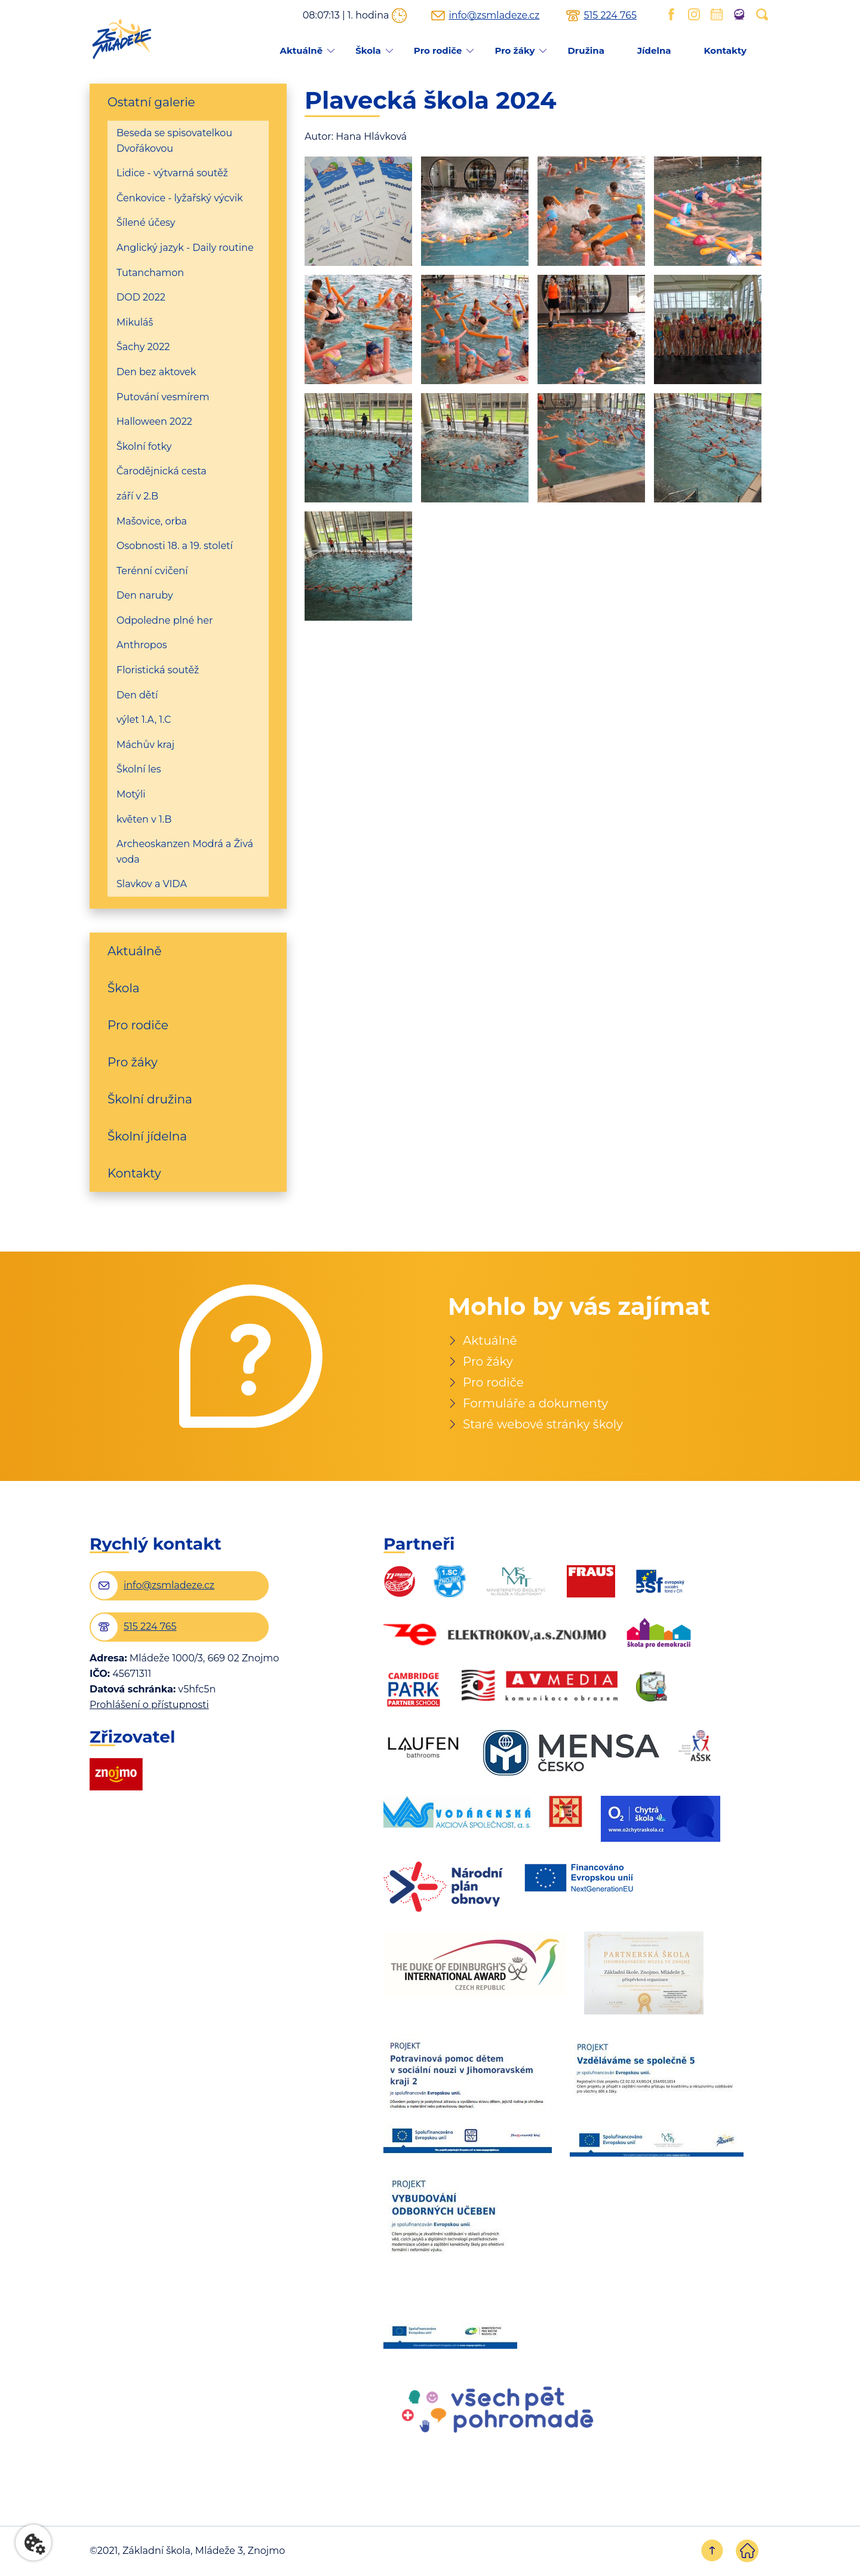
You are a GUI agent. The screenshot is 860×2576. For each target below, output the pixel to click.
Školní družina (150, 1099)
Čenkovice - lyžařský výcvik (179, 198)
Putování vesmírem (162, 397)
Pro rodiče (438, 50)
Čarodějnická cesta (161, 471)
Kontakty (725, 50)
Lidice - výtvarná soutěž (172, 173)
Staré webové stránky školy (543, 1424)
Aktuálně (301, 50)
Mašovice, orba (151, 521)
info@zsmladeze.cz (494, 15)
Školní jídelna (147, 1136)
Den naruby (144, 595)
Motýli (131, 794)
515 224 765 (610, 15)
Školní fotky (143, 446)
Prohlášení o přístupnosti (149, 1705)
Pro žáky (514, 50)
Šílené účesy (146, 222)
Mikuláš (134, 322)
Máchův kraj (145, 744)
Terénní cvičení (152, 570)
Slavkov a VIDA (151, 884)
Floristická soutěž (157, 670)
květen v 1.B (143, 819)
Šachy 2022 (143, 346)
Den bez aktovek (156, 372)
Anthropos (141, 645)
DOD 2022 (140, 297)
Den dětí (137, 695)
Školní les (138, 769)
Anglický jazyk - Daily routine (185, 247)
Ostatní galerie (151, 102)
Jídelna (654, 50)
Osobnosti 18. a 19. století (174, 545)
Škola (368, 50)
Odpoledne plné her (164, 620)
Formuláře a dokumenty (535, 1403)
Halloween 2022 (154, 421)
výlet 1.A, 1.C (143, 719)
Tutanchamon (150, 272)
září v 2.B (137, 496)
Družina (585, 50)
